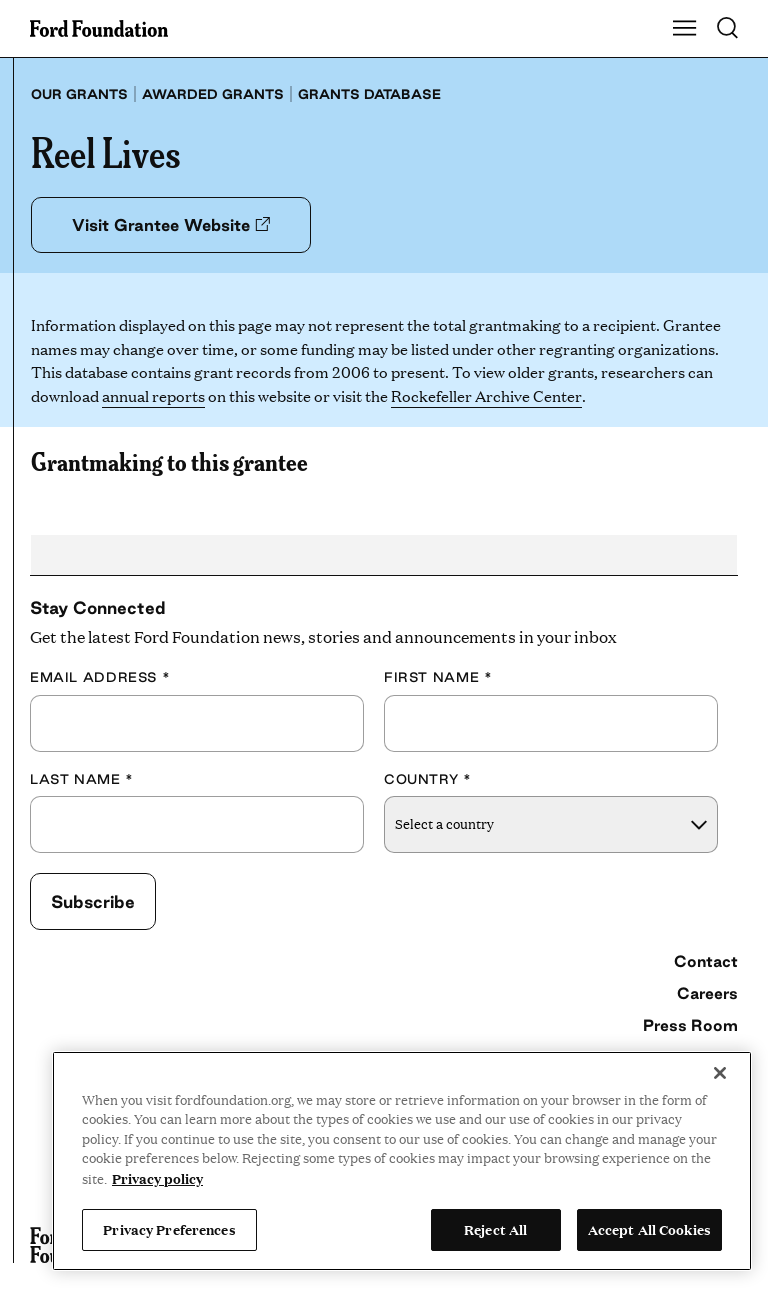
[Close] (720, 1073)
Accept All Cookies (649, 1229)
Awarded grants (213, 94)
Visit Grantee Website (171, 225)
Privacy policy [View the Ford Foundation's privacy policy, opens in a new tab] (157, 1178)
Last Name (82, 779)
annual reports (153, 395)
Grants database (369, 94)
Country (428, 779)
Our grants (79, 94)
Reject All (495, 1229)
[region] (402, 1161)
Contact (706, 961)
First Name (438, 677)
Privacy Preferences (169, 1229)
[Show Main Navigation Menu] (685, 29)
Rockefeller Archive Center (486, 395)
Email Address (100, 677)
